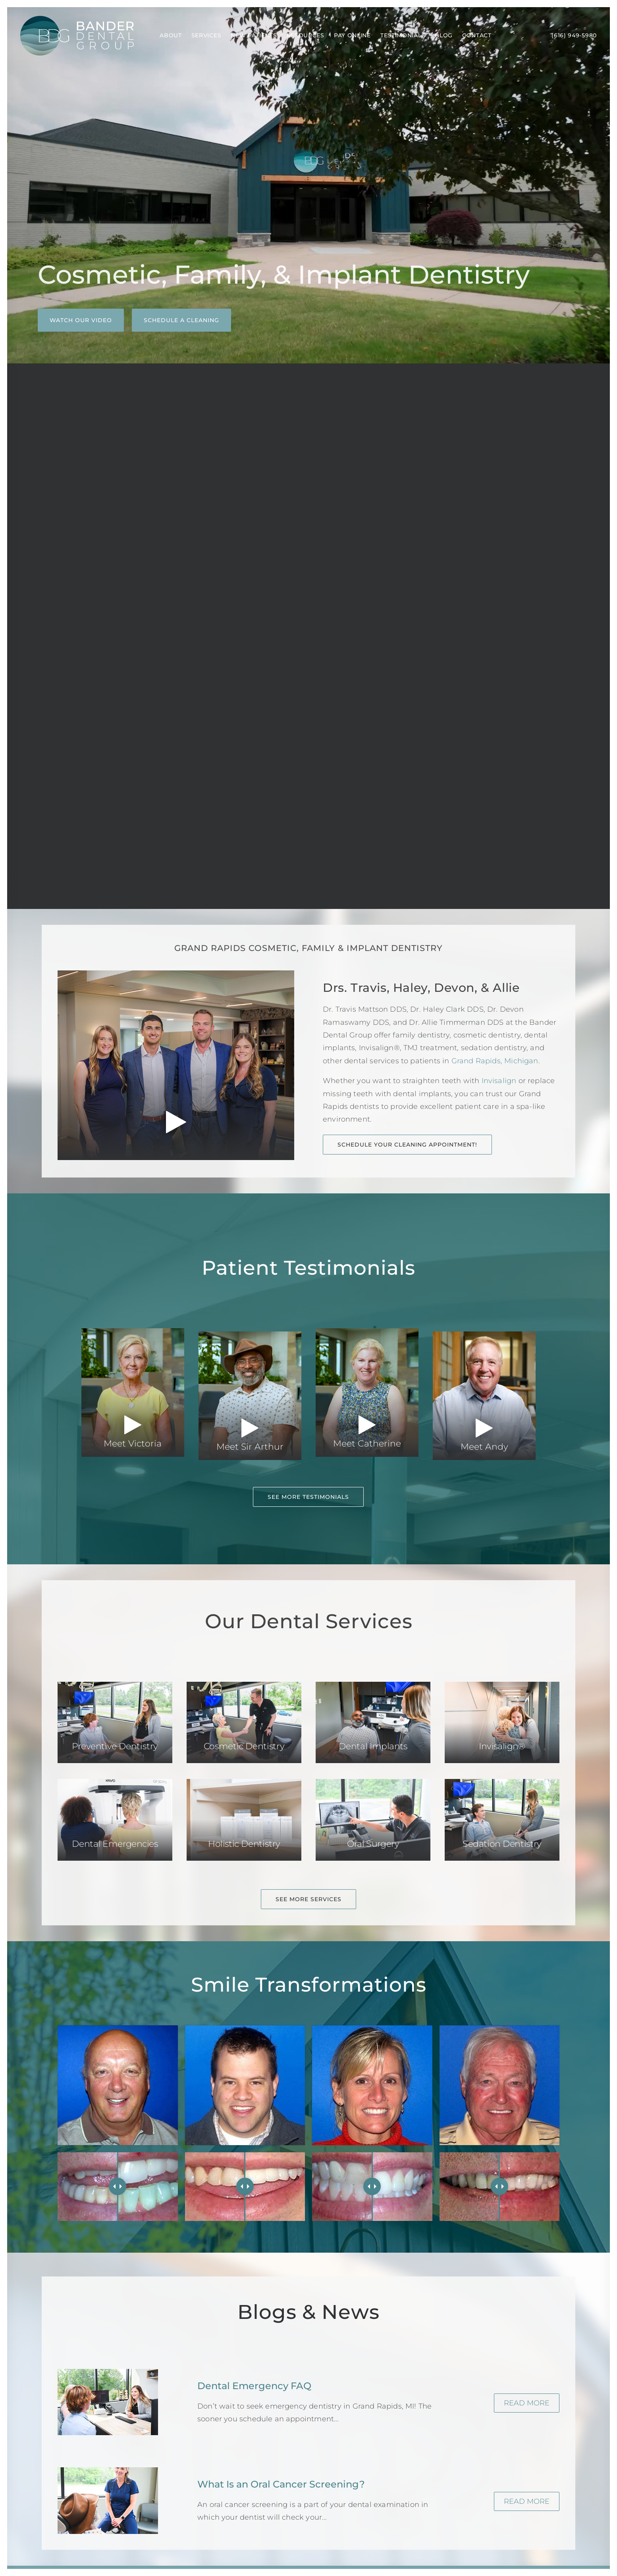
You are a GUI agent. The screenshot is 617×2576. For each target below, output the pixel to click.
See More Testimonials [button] (308, 1496)
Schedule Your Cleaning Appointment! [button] (407, 1144)
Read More (527, 2403)
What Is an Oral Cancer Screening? (281, 2484)
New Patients (254, 35)
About (171, 35)
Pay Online (352, 35)
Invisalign (499, 1080)
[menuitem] (171, 35)
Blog (444, 35)
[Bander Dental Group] (77, 36)
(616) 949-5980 (574, 35)
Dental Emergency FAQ (254, 2386)
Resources (305, 35)
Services (206, 35)
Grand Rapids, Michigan (494, 1061)
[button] (115, 1722)
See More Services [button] (308, 1899)
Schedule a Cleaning (181, 320)
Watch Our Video (81, 320)
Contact (477, 35)
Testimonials (402, 35)
